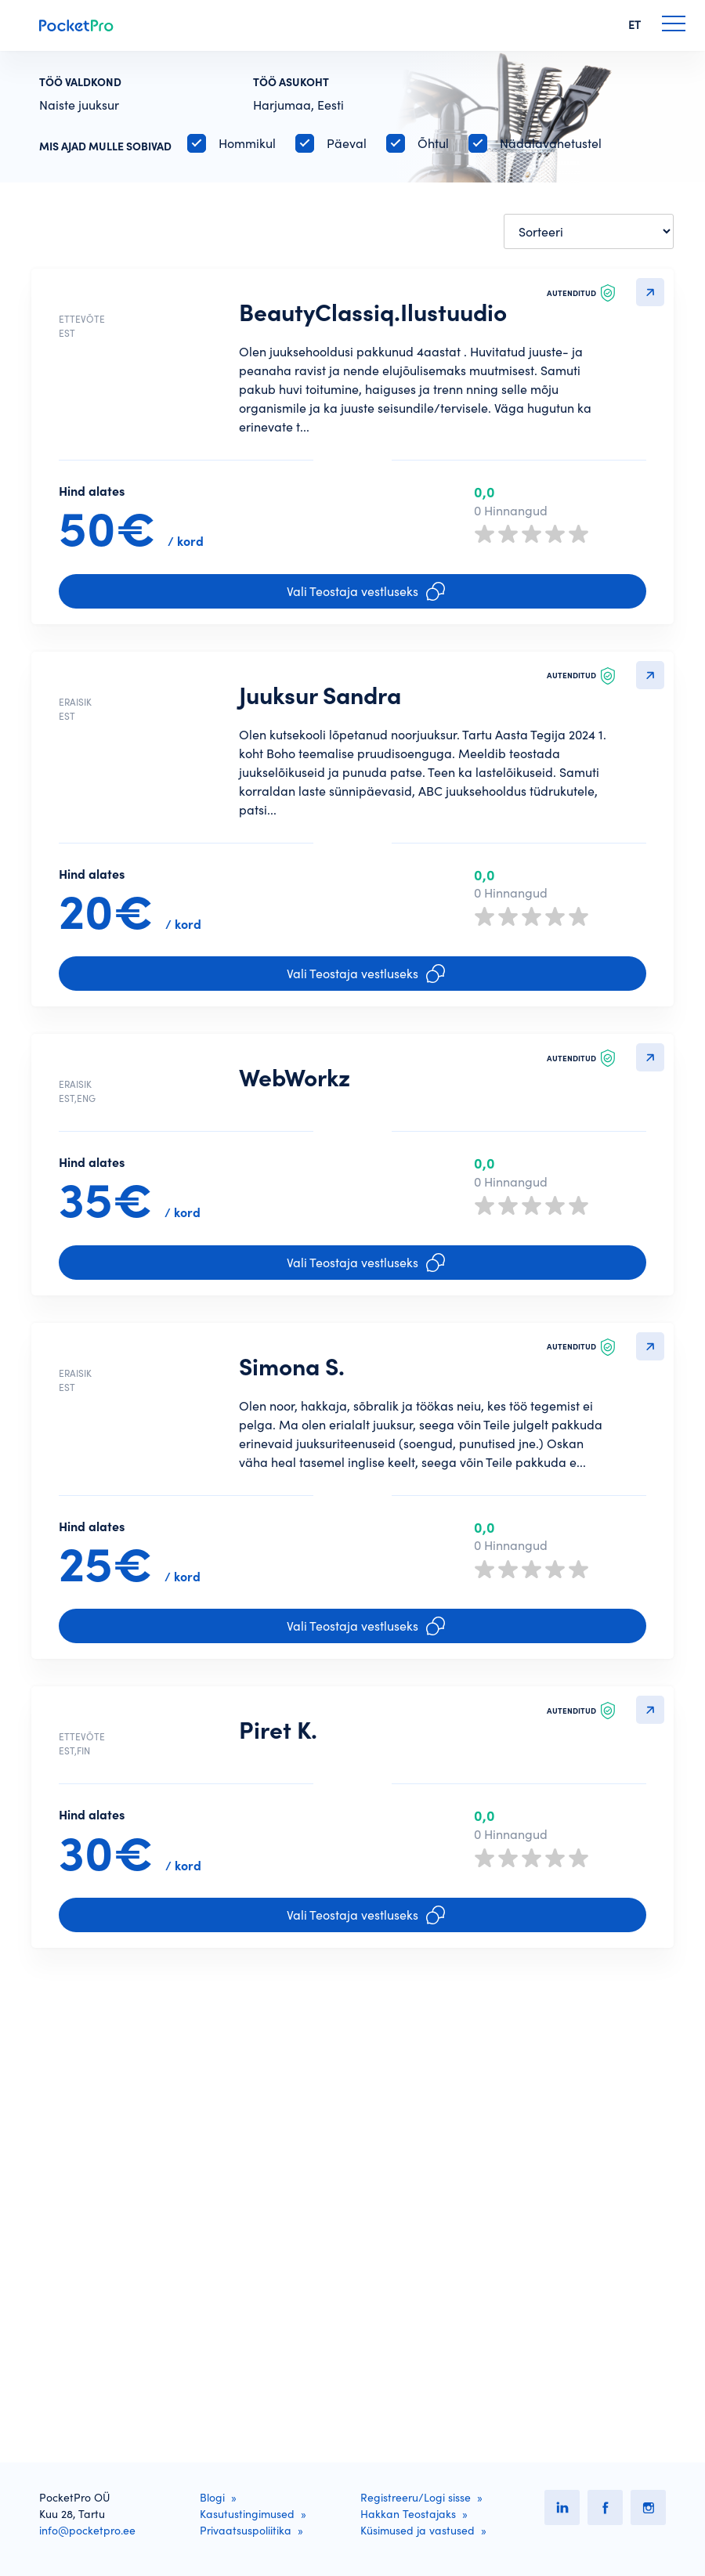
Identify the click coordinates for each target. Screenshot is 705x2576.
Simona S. (292, 1625)
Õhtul (433, 143)
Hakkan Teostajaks (408, 2514)
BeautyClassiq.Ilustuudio (373, 312)
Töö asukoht (291, 82)
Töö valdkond (80, 82)
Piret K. (278, 2050)
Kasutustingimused (247, 2514)
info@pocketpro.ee (87, 2531)
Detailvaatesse (650, 292)
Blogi (212, 2498)
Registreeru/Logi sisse (415, 2498)
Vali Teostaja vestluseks (366, 652)
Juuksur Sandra (320, 756)
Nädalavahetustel (551, 143)
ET (634, 25)
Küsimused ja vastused (417, 2531)
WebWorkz (294, 1200)
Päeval (347, 143)
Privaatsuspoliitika (245, 2531)
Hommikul (247, 143)
